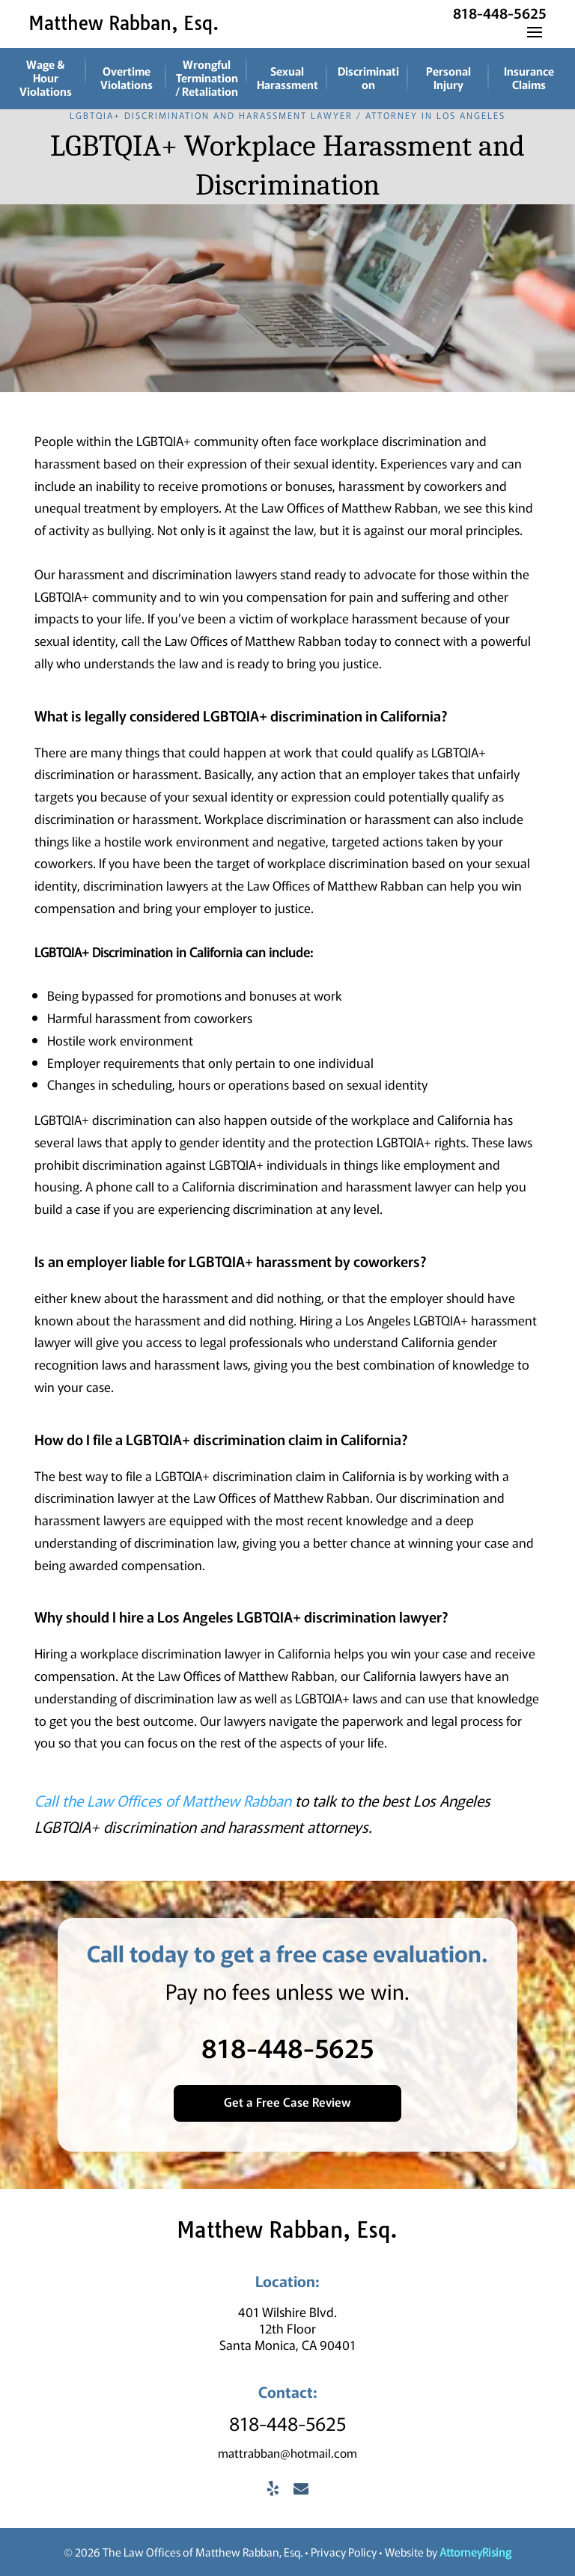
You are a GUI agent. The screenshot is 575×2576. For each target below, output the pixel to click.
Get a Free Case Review (287, 2101)
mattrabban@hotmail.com (287, 2452)
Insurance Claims (529, 77)
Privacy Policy (344, 2552)
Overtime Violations (126, 77)
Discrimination (368, 77)
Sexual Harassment (287, 77)
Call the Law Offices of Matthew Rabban (162, 1800)
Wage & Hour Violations (45, 77)
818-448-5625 (500, 12)
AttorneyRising (475, 2552)
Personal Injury (448, 77)
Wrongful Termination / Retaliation (206, 77)
